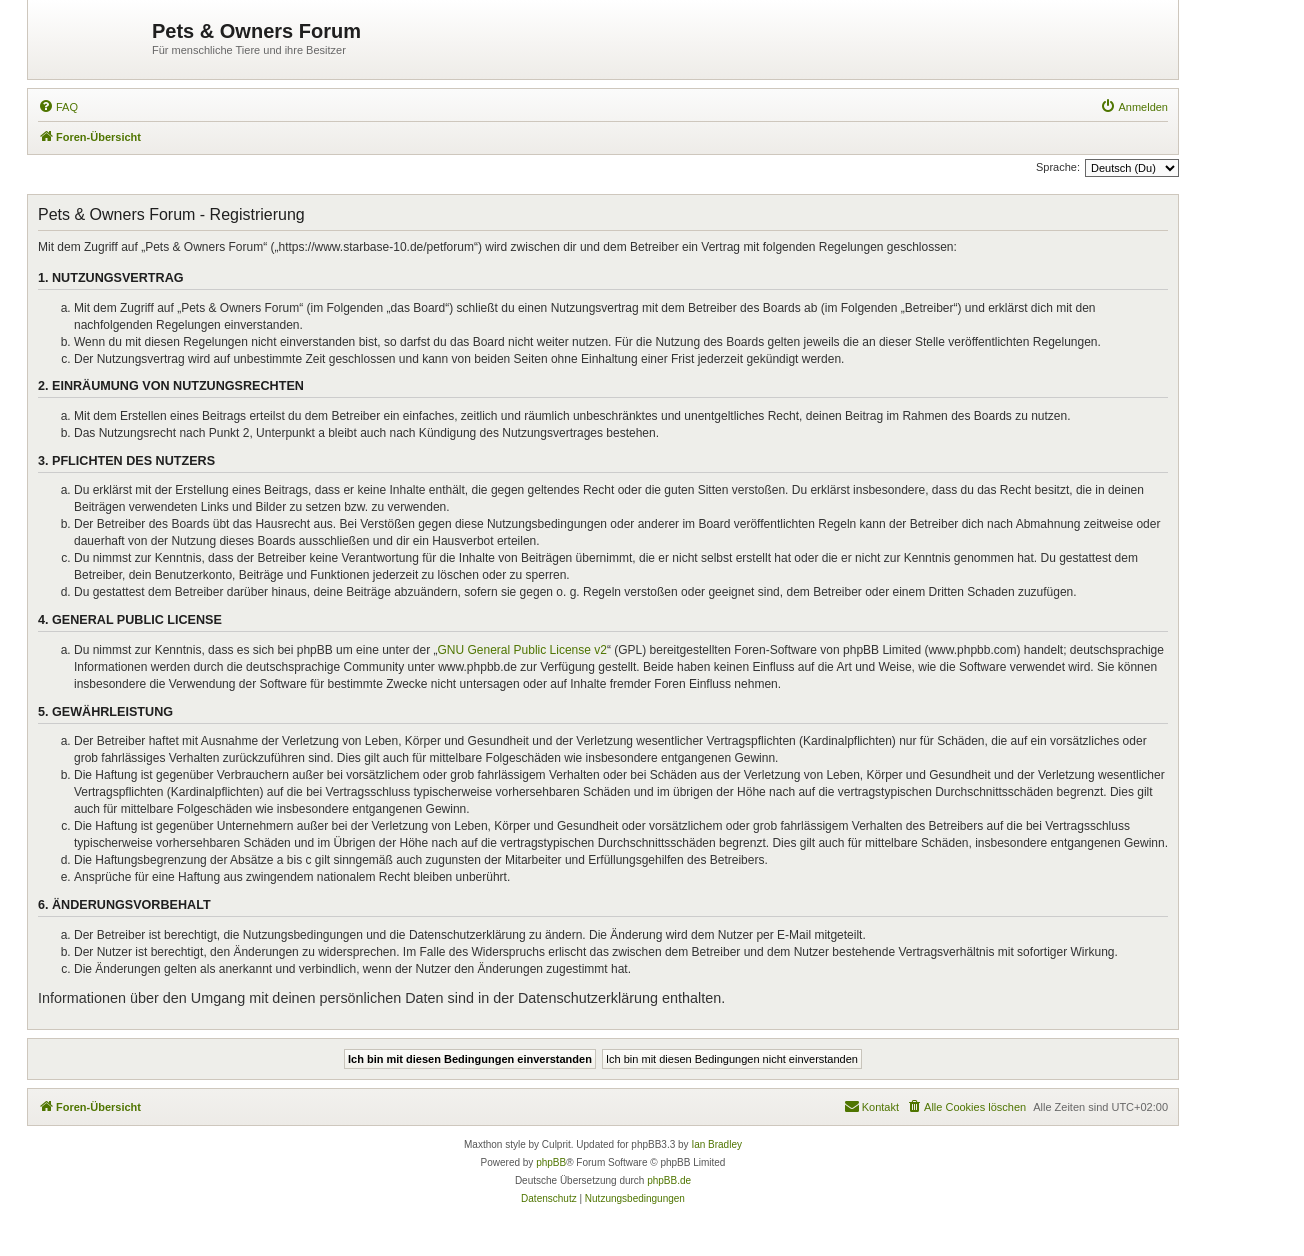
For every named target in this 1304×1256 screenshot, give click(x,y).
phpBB (551, 1162)
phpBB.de (669, 1180)
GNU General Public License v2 (522, 650)
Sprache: (1058, 167)
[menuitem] (58, 107)
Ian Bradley (716, 1144)
